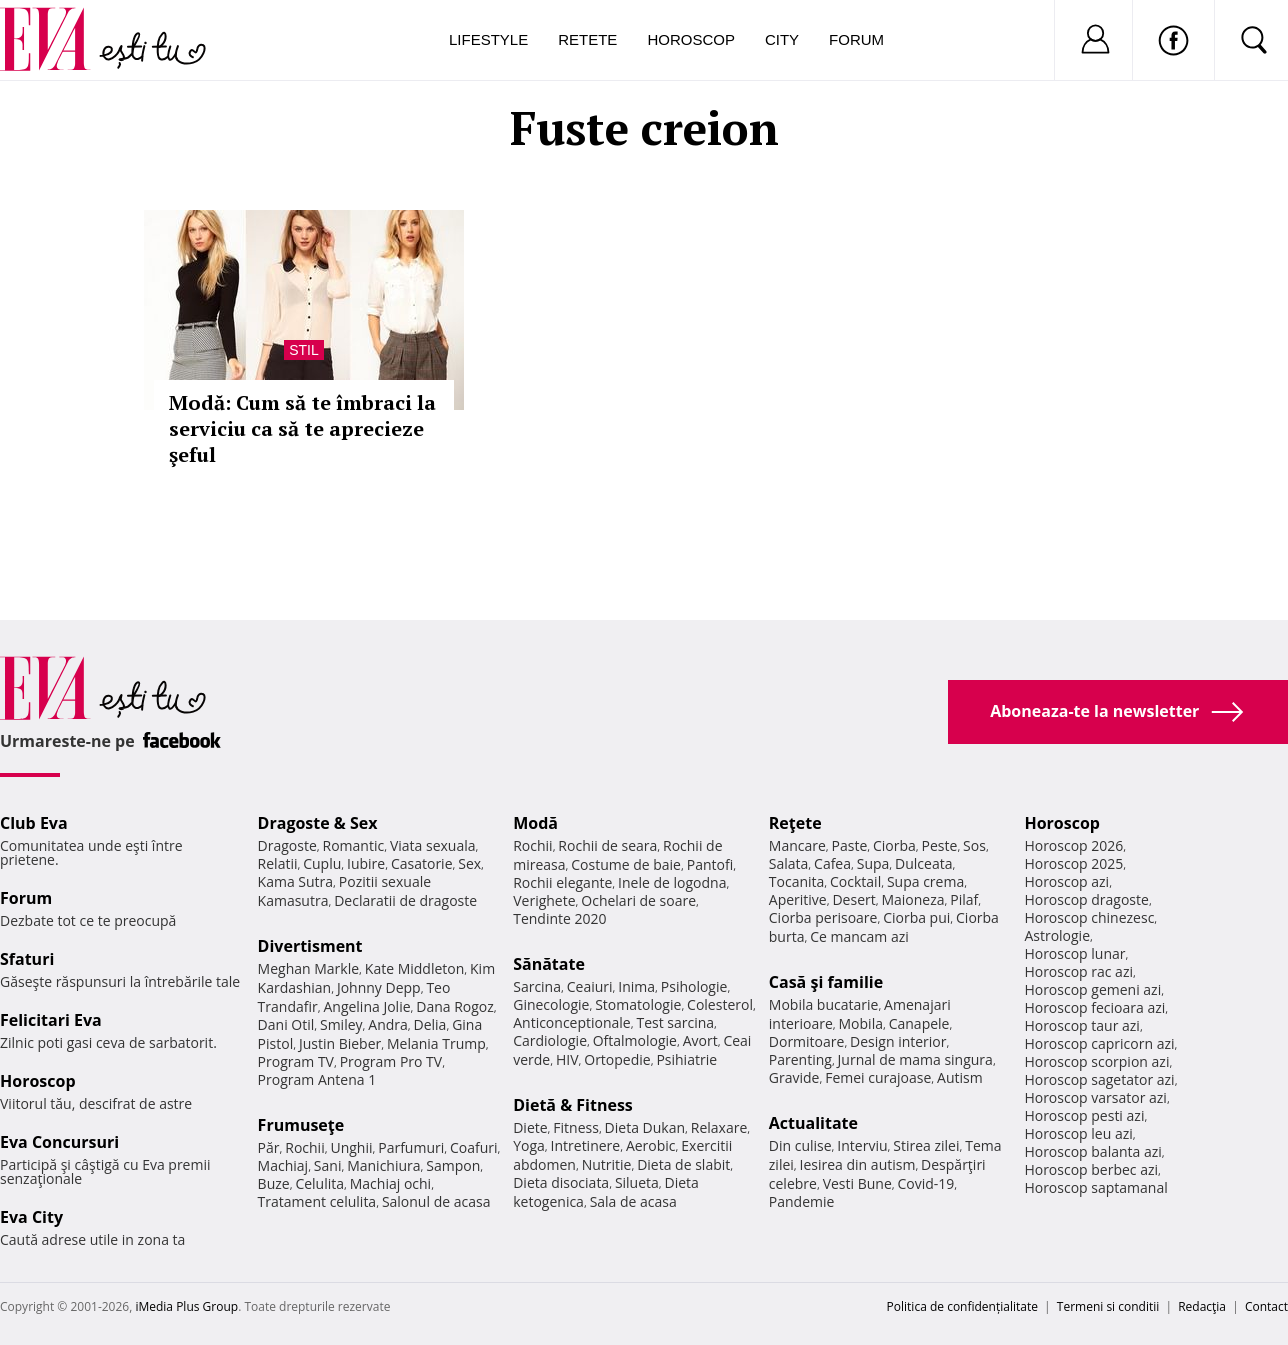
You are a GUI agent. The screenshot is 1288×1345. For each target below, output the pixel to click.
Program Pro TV (391, 1061)
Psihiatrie (686, 1059)
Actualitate (813, 1123)
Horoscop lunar (1074, 953)
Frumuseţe (301, 1125)
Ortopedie (617, 1059)
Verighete (544, 900)
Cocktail (855, 881)
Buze (274, 1183)
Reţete (795, 823)
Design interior (898, 1041)
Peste (940, 845)
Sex (469, 863)
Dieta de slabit (683, 1164)
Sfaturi (27, 959)
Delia (430, 1024)
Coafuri (474, 1147)
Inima (636, 986)
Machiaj (283, 1165)
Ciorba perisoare (823, 917)
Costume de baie (626, 864)
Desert (853, 899)
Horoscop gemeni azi (1092, 989)
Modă (535, 823)
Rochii (304, 1147)
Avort (700, 1040)
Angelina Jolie (366, 1006)
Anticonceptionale (572, 1022)
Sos (974, 845)
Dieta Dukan (645, 1127)
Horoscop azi (1066, 881)
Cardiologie (550, 1040)
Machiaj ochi (390, 1183)
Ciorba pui (916, 917)
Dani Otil (286, 1024)
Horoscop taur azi (1081, 1025)
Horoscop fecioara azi (1094, 1007)
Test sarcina (675, 1022)
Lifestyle (488, 39)
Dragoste (287, 845)
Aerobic (651, 1145)
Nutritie (607, 1164)
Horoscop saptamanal (1095, 1187)
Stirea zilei (926, 1145)
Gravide (794, 1077)
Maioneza (912, 899)
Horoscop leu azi (1078, 1133)
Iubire (366, 863)
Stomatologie (638, 1004)
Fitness (576, 1127)
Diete (530, 1127)
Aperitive (798, 899)
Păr (269, 1147)
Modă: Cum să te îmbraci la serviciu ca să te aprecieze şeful (302, 428)
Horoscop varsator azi (1095, 1097)
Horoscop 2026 (1073, 845)
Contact (1266, 1306)
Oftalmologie (635, 1040)
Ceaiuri (590, 986)
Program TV (296, 1061)
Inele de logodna (672, 882)
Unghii (351, 1147)
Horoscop (691, 39)
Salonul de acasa (436, 1201)
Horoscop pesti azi (1084, 1115)
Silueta (637, 1182)
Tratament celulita (317, 1201)
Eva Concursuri (59, 1142)
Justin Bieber (340, 1043)
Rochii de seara (607, 845)
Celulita (319, 1183)
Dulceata (923, 863)
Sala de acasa (633, 1201)
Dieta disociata (561, 1182)
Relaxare (719, 1127)
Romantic (354, 845)
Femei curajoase (878, 1077)
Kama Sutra (295, 881)
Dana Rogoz (455, 1006)
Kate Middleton (415, 968)
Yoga (529, 1145)
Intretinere (586, 1145)
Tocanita (797, 881)
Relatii (278, 863)
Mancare (797, 845)
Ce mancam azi (859, 936)
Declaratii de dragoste (405, 900)
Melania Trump (436, 1043)
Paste (850, 845)
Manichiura (383, 1165)
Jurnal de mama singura (915, 1059)
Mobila (861, 1023)
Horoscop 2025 (1073, 863)
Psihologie (694, 986)
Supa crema (925, 881)
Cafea (832, 863)
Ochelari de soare (638, 900)
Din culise (800, 1145)
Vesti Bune (857, 1183)
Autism (960, 1077)
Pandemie (802, 1201)
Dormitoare (807, 1041)
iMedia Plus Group (186, 1306)
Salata (789, 863)
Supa (873, 863)
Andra (388, 1024)
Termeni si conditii (1108, 1306)
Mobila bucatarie (824, 1004)
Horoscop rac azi (1078, 971)
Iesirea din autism (858, 1164)
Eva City (31, 1217)
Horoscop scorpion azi (1096, 1061)
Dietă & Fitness (573, 1105)
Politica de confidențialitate (962, 1306)
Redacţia (1202, 1306)
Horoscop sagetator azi (1099, 1079)
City (782, 39)
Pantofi (710, 864)
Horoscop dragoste (1086, 899)
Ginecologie (551, 1004)
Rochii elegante (562, 882)
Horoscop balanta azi (1092, 1151)
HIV (567, 1059)
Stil (304, 350)
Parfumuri (411, 1147)
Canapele (919, 1023)
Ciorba (894, 845)
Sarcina (537, 986)
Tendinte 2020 (559, 918)
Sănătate (549, 964)
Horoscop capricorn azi (1099, 1043)
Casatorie (422, 863)
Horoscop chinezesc (1089, 917)
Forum (856, 39)
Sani (328, 1165)
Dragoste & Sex (318, 823)
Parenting (800, 1059)
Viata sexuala (433, 845)
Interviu (862, 1145)
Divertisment (310, 946)
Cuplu (322, 863)
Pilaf (964, 899)
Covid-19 (925, 1183)
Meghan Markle (309, 968)
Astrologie (1057, 935)
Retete (587, 39)
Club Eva (34, 823)
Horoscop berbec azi (1091, 1169)
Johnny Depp (379, 987)
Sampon (453, 1165)
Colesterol (720, 1004)
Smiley (341, 1024)
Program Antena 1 (317, 1079)
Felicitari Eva (51, 1020)
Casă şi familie (826, 982)
